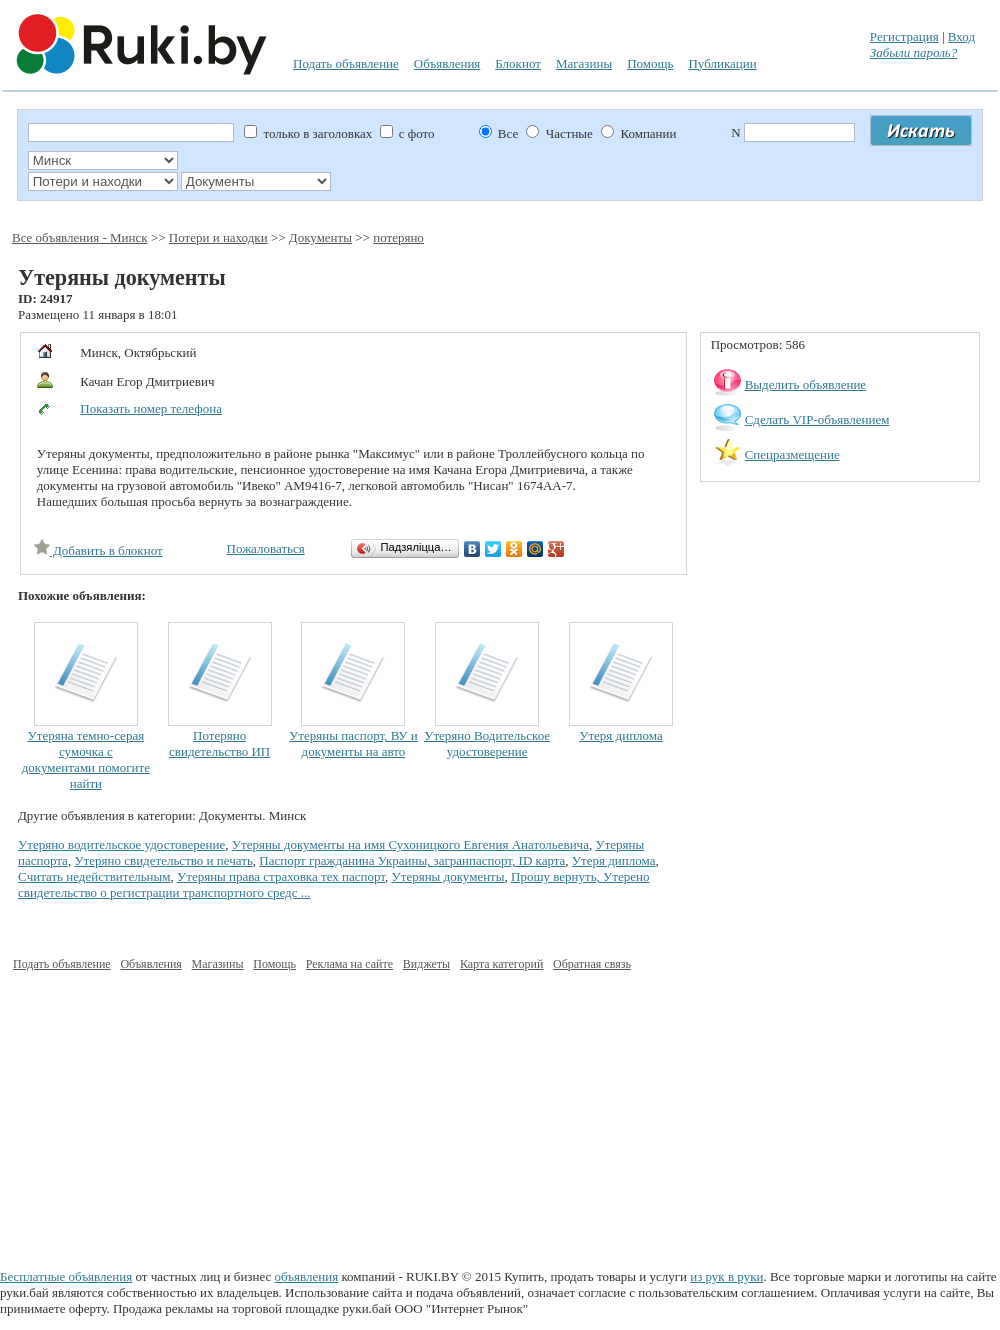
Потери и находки (218, 237)
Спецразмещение (792, 454)
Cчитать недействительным (94, 876)
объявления (307, 1276)
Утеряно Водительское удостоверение (487, 743)
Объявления (447, 63)
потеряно (398, 237)
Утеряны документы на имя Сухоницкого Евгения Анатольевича (410, 844)
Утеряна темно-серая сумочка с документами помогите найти (86, 759)
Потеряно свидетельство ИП (219, 743)
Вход (961, 36)
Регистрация (904, 36)
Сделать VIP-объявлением (817, 419)
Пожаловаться (266, 548)
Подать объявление (346, 63)
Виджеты (426, 964)
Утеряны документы (448, 876)
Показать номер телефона (151, 408)
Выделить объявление (806, 384)
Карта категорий (501, 964)
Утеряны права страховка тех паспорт (281, 876)
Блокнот (518, 63)
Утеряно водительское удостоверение (121, 844)
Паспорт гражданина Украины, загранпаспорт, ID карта (412, 860)
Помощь (650, 63)
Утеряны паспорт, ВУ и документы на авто (353, 743)
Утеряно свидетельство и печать (163, 860)
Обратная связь (592, 964)
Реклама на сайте (349, 964)
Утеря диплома (621, 735)
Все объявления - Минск (80, 237)
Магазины (584, 63)
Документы (320, 237)
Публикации (722, 63)
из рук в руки (726, 1276)
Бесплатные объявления (66, 1276)
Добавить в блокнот (98, 550)
